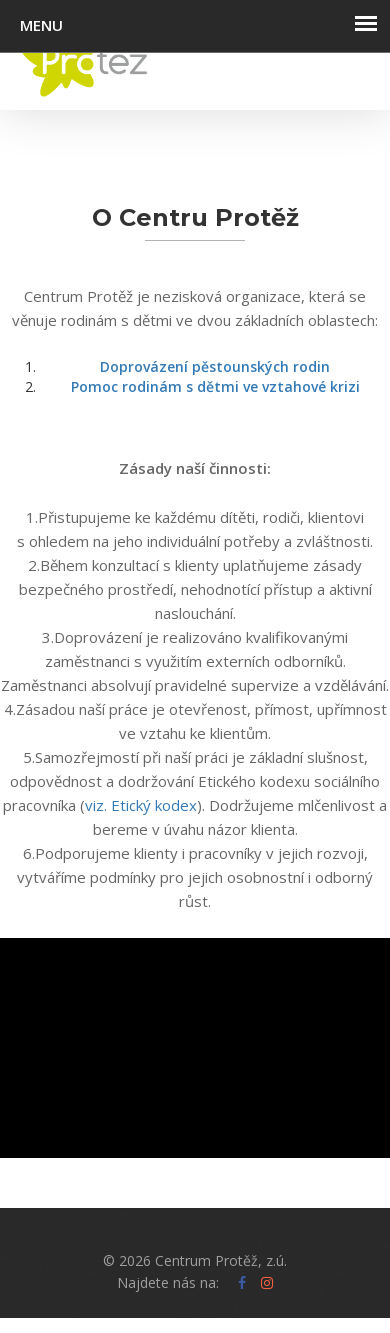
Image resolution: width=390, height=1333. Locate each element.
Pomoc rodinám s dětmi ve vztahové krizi (215, 386)
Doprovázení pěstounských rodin (215, 366)
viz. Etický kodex (141, 805)
